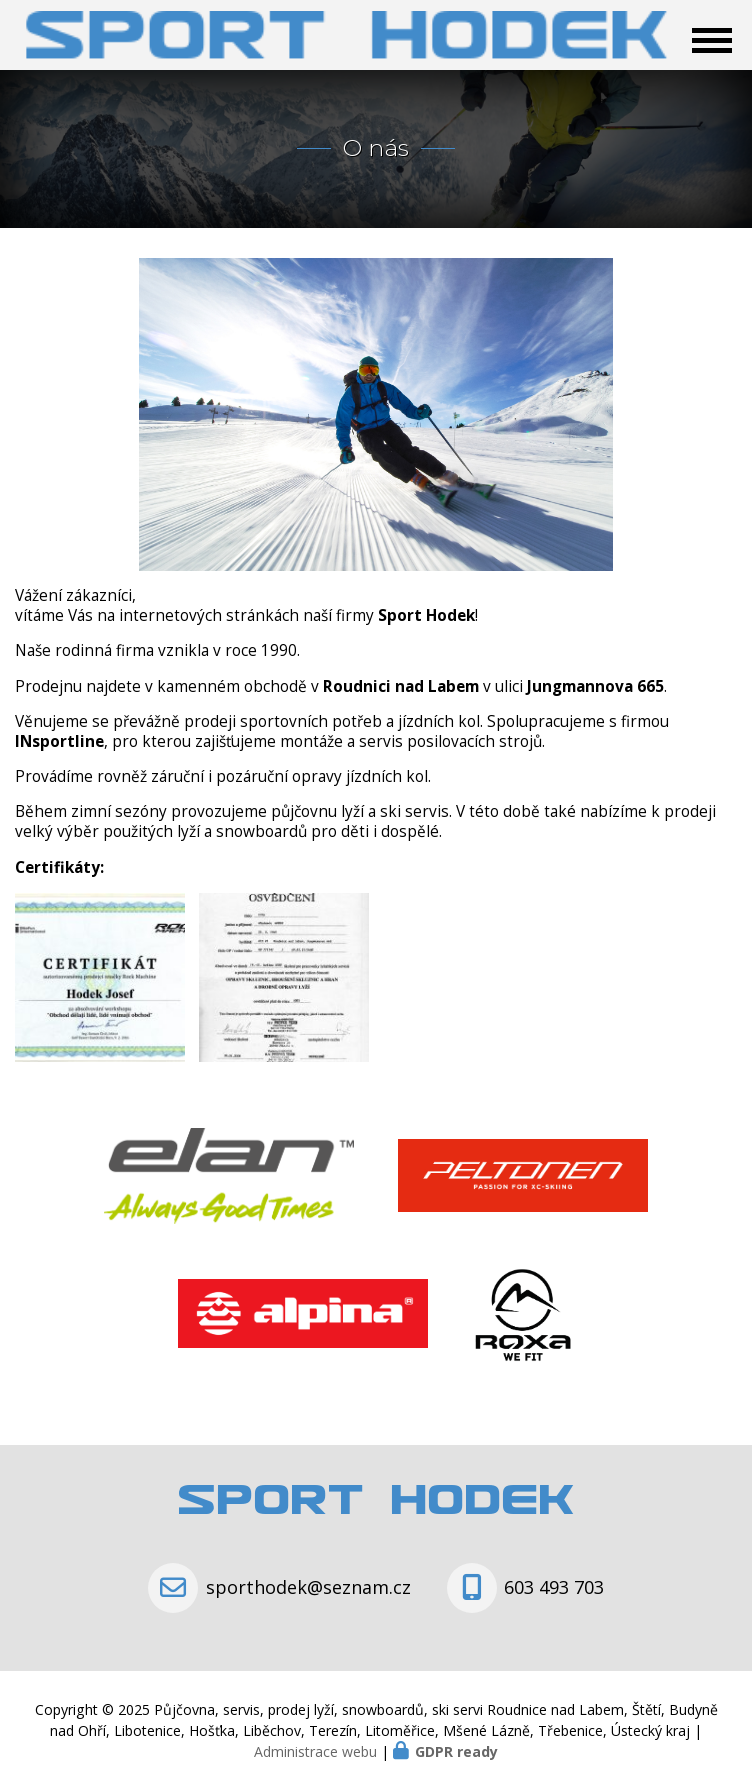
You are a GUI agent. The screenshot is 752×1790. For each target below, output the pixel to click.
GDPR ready (456, 1751)
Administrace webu (315, 1751)
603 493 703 (554, 1587)
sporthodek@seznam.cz (308, 1587)
